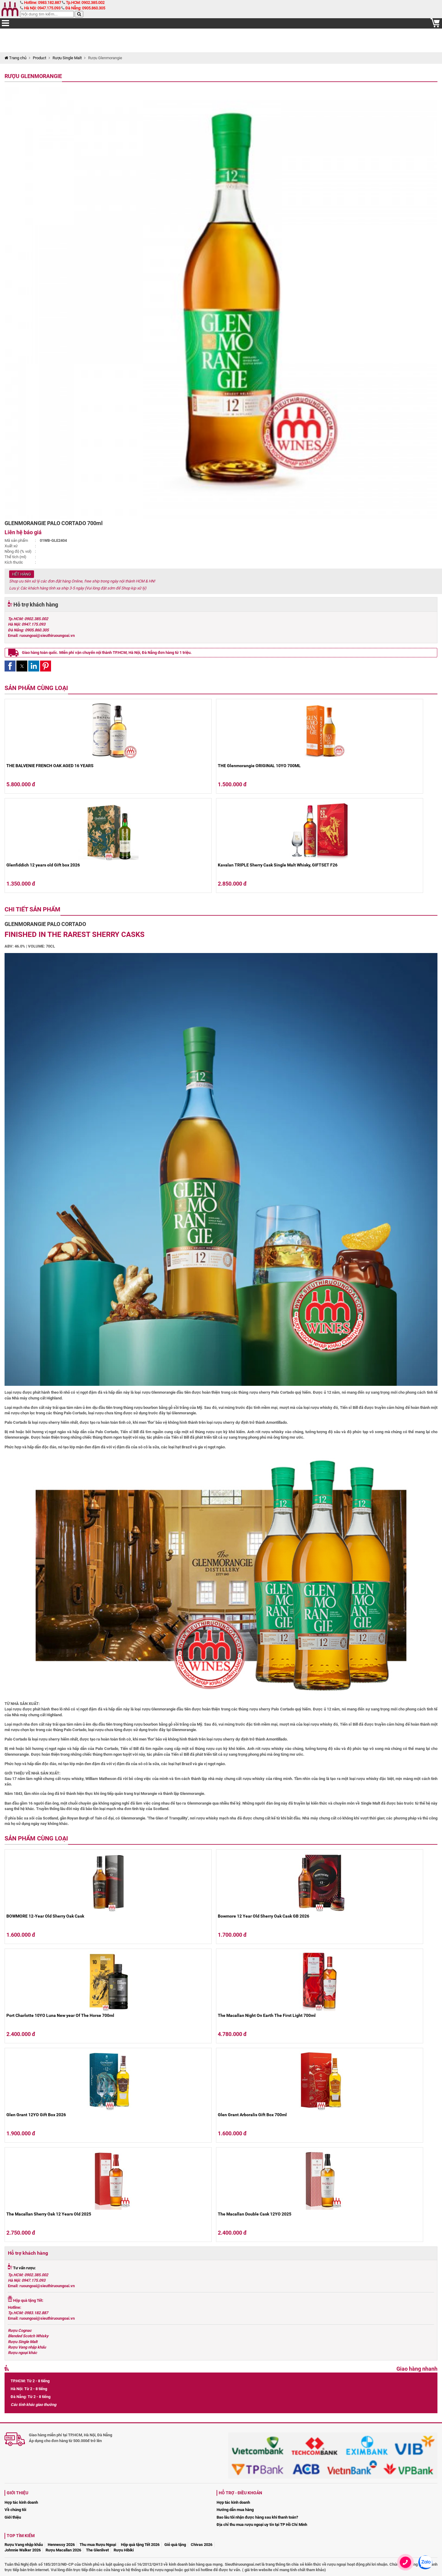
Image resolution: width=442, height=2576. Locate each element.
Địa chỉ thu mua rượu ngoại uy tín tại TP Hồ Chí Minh (262, 2524)
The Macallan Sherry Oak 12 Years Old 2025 (48, 2214)
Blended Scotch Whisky (28, 2336)
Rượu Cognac (20, 2330)
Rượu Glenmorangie (33, 76)
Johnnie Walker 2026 (23, 2550)
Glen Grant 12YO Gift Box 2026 (36, 2114)
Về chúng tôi (15, 2509)
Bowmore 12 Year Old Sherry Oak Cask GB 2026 (263, 1916)
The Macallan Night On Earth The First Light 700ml (267, 2015)
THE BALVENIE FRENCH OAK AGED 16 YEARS (50, 765)
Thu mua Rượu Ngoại (98, 2544)
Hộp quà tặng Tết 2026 (140, 2544)
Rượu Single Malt (67, 58)
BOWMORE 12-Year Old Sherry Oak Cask (45, 1916)
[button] (10, 666)
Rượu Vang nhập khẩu (27, 2347)
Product (39, 58)
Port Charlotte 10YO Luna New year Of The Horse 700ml (60, 2015)
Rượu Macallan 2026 (63, 2550)
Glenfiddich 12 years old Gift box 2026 (43, 865)
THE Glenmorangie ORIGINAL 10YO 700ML (259, 765)
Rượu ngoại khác (22, 2352)
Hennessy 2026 (61, 2544)
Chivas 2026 (201, 2544)
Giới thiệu (13, 2517)
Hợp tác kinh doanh (21, 2502)
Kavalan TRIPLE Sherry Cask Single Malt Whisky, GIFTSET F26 (277, 865)
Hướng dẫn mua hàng (235, 2509)
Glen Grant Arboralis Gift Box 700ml (252, 2114)
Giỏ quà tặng (175, 2544)
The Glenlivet (97, 2550)
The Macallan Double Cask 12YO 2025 (254, 2214)
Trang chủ (15, 58)
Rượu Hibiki (124, 2550)
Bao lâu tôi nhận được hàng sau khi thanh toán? (257, 2517)
